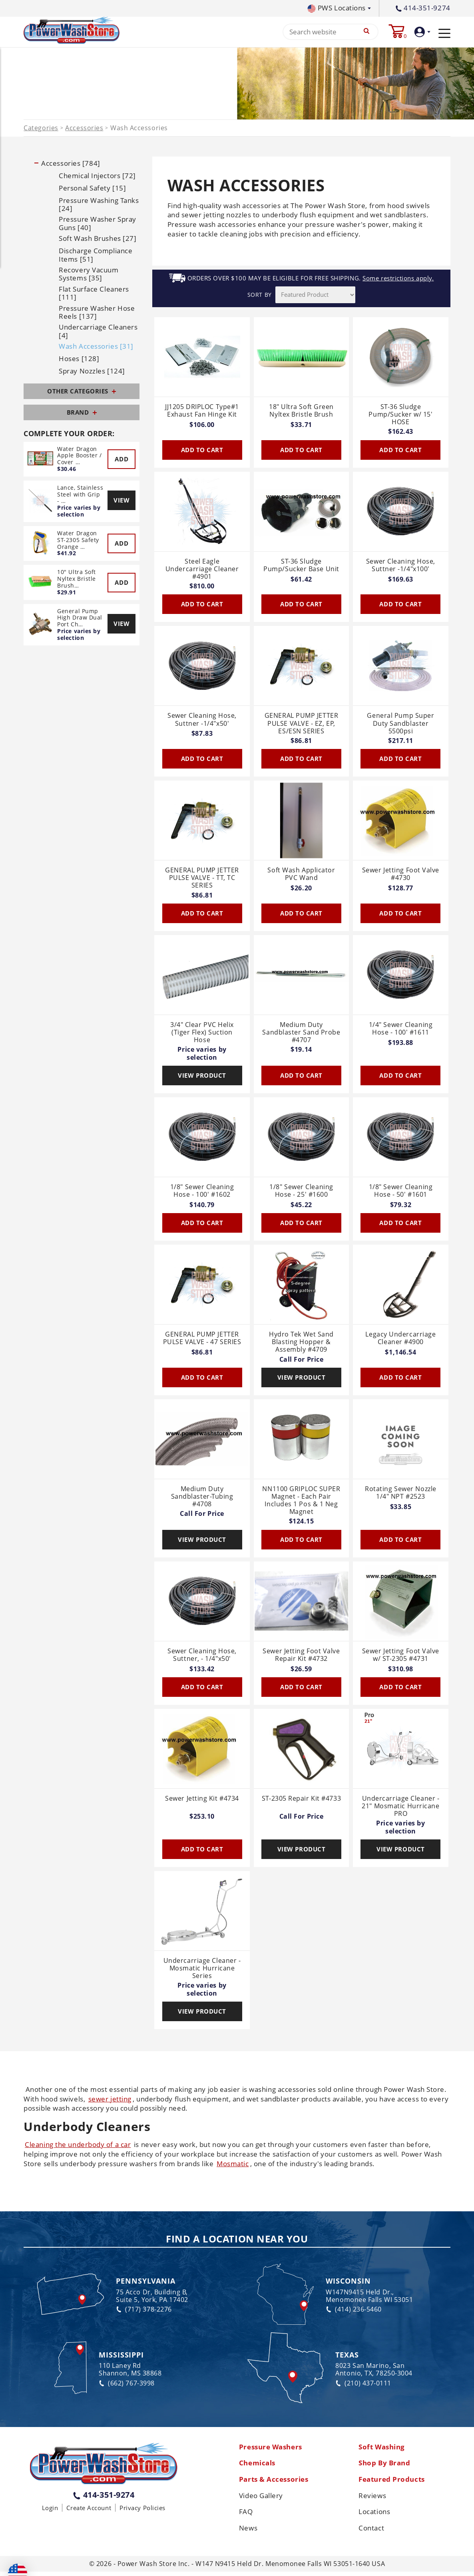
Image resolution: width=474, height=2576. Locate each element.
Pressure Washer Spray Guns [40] (97, 225)
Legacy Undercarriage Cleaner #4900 (400, 1340)
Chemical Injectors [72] (97, 177)
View (121, 502)
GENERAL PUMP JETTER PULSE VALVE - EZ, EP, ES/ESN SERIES (301, 725)
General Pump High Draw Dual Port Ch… (79, 619)
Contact (372, 2532)
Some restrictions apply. (398, 279)
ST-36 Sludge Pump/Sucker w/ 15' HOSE (400, 416)
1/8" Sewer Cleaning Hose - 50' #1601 (400, 1192)
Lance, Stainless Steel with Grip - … (80, 495)
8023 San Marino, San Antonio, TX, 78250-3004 (373, 2371)
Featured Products (393, 2482)
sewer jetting (109, 2100)
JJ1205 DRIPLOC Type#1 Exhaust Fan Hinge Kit (202, 412)
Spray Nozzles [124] (92, 373)
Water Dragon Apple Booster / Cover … (79, 457)
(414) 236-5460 (354, 2311)
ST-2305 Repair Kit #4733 (301, 1800)
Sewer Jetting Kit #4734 (202, 1800)
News (249, 2532)
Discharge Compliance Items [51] (95, 257)
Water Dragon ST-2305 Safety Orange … (78, 541)
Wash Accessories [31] (96, 348)
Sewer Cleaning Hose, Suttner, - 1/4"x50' (202, 1656)
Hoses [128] (79, 361)
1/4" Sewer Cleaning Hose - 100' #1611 (400, 1030)
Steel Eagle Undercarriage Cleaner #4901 (202, 570)
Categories (41, 130)
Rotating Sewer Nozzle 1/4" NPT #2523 (400, 1494)
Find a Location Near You (237, 2241)
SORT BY (259, 296)
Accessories (84, 130)
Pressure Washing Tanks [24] (99, 206)
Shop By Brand (385, 2465)
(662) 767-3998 (127, 2385)
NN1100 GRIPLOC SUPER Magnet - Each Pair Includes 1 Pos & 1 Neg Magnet (301, 1502)
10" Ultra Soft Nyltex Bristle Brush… (76, 580)
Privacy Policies (142, 2510)
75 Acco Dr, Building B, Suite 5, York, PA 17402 (152, 2297)
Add (121, 461)
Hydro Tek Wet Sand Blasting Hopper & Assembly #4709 (301, 1344)
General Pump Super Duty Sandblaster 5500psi (400, 725)
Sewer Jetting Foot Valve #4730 (400, 876)
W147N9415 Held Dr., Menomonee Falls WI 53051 (369, 2297)
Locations (375, 2515)
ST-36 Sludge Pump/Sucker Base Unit (301, 567)
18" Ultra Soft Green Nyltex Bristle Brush (301, 412)
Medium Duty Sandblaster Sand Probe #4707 (301, 1034)
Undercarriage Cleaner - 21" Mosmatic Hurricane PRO (400, 1807)
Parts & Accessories (276, 2482)
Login (50, 2510)
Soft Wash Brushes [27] (97, 240)
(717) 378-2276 (144, 2311)
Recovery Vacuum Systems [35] (88, 276)
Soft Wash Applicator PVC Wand (301, 876)
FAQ (246, 2515)
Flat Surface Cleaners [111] (94, 295)
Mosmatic (233, 2165)
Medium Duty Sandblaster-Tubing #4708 (202, 1498)
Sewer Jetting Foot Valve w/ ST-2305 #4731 (400, 1656)
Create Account (88, 2510)
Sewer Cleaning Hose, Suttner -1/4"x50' (202, 721)
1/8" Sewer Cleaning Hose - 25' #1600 (301, 1192)
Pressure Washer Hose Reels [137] (97, 314)
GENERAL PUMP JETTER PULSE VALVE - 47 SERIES (202, 1340)
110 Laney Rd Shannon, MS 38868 (130, 2371)
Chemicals (258, 2465)
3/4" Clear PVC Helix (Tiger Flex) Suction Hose (202, 1034)
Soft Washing (383, 2449)
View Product (202, 1077)
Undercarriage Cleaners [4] (98, 333)
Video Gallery (263, 2499)
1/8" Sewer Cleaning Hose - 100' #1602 (202, 1192)
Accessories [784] (70, 165)
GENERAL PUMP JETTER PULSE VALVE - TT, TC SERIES (202, 880)
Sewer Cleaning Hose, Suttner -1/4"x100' (400, 567)
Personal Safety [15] (92, 190)
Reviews (372, 2499)
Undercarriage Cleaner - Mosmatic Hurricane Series (202, 1970)
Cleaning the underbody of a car (78, 2146)
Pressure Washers (273, 2449)
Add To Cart (202, 451)
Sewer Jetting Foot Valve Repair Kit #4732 (301, 1656)
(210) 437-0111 (363, 2385)
